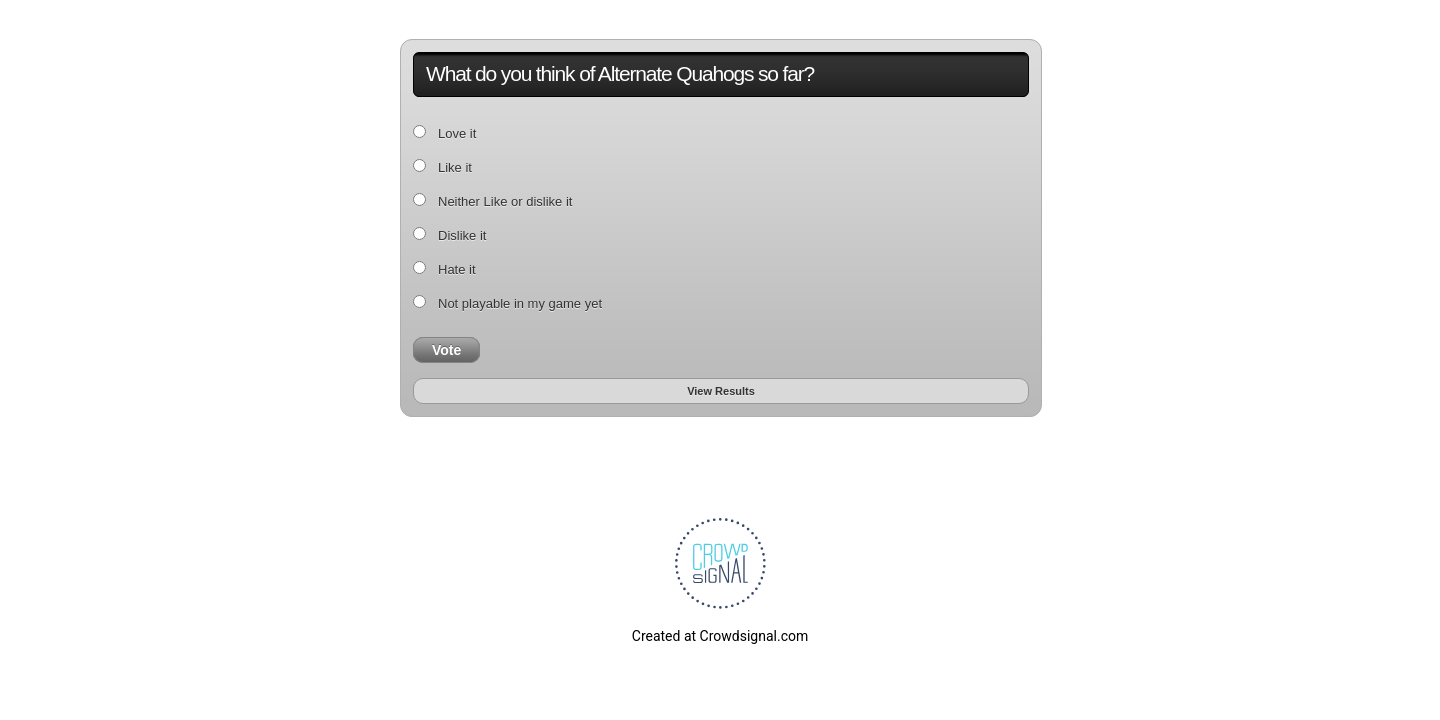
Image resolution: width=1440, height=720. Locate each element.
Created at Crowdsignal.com (720, 636)
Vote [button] (446, 350)
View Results (721, 391)
